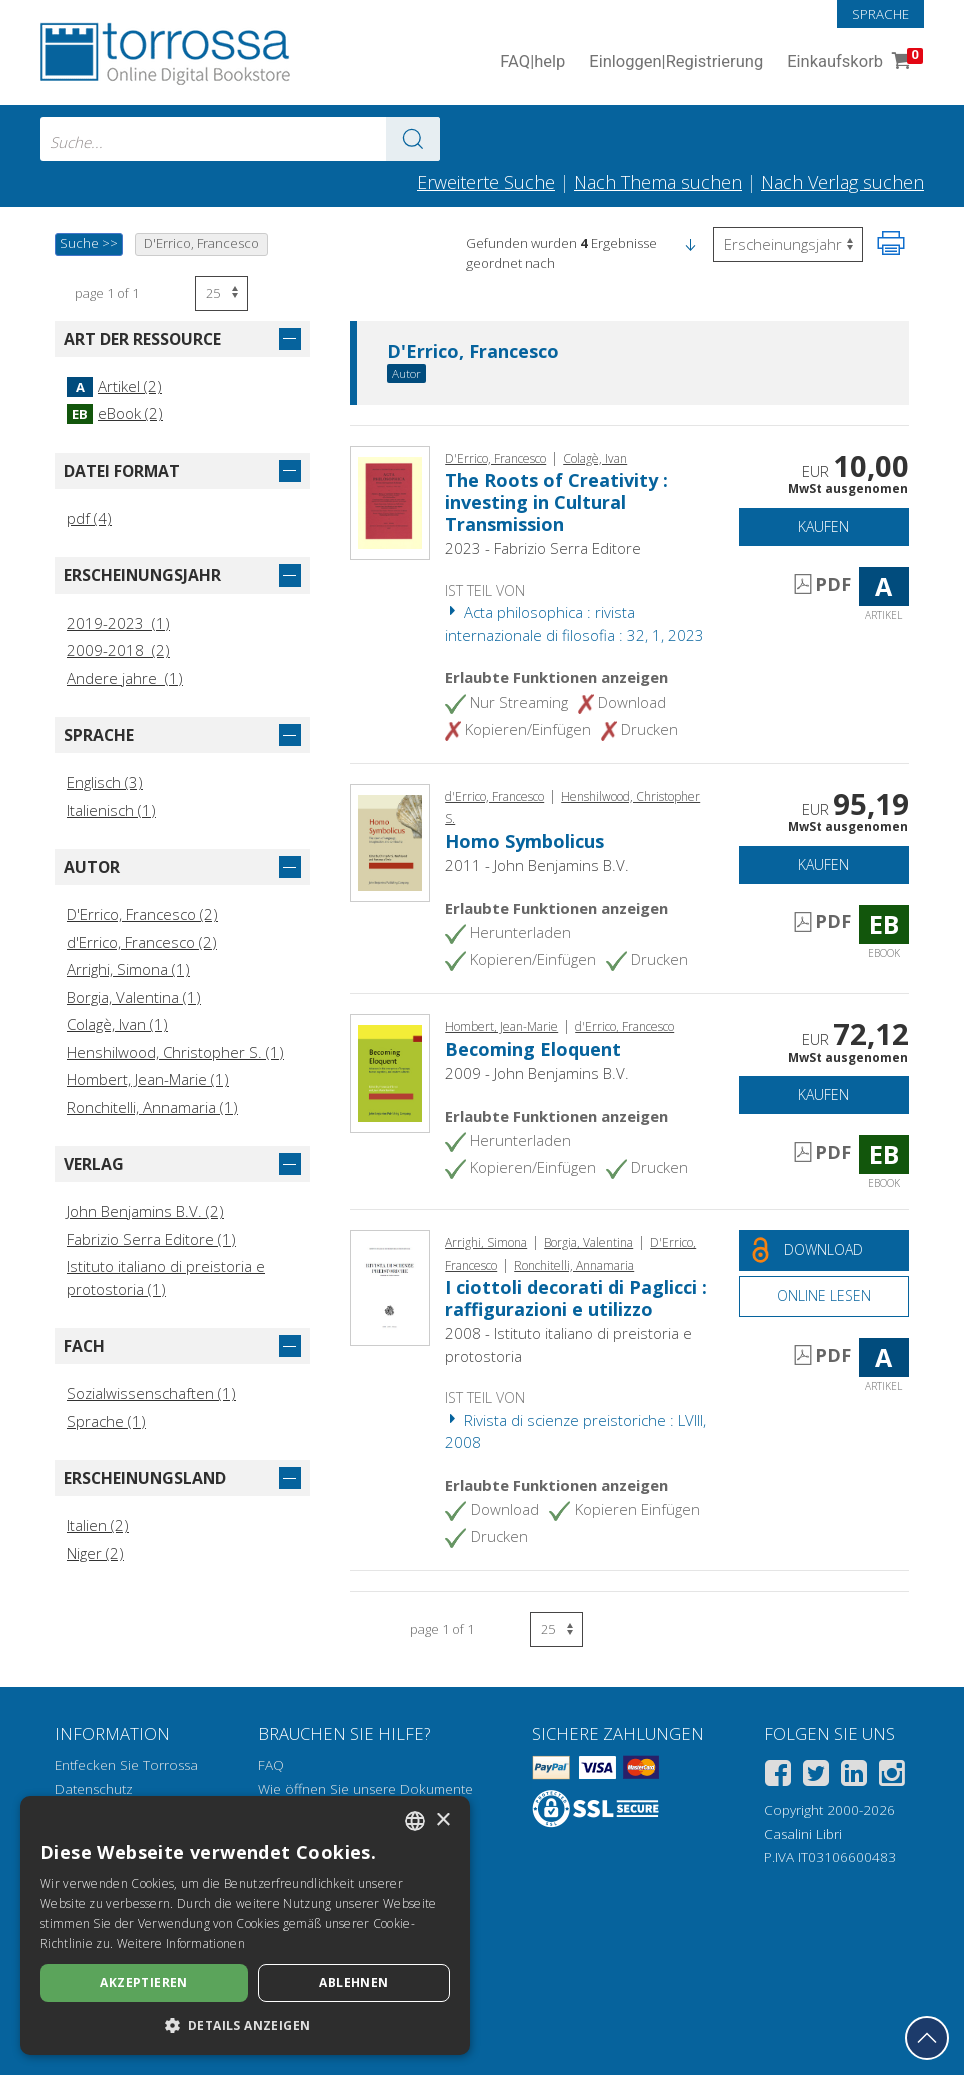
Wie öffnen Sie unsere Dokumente (365, 1789)
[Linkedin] (854, 1776)
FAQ (271, 1765)
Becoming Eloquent (533, 1049)
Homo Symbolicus (524, 841)
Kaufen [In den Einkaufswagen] (823, 526)
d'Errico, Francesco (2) (142, 942)
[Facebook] (778, 1776)
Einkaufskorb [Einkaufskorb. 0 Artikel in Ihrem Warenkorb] (853, 62)
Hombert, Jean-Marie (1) (148, 1079)
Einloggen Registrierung (676, 62)
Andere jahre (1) (125, 678)
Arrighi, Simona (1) (128, 969)
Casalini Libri (803, 1834)
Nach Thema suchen (658, 182)
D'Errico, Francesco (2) (142, 914)
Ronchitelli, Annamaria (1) (152, 1107)
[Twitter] (816, 1776)
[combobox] (240, 139)
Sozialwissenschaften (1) (151, 1393)
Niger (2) (95, 1553)
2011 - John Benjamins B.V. (537, 865)
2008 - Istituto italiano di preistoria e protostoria (568, 1344)
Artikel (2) (114, 386)
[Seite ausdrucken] (891, 243)
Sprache (880, 14)
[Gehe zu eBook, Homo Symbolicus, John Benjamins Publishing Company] (390, 841)
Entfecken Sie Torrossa (126, 1765)
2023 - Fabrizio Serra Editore (543, 548)
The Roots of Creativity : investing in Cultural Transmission (556, 501)
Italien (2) (98, 1525)
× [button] (442, 1820)
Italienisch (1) (111, 810)
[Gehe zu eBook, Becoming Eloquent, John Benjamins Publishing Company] (390, 1071)
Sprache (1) (106, 1421)
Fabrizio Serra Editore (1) (151, 1239)
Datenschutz (94, 1789)
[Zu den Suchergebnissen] (413, 139)
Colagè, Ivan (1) (117, 1024)
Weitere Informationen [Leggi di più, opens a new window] (181, 1943)
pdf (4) (89, 518)
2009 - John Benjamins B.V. (537, 1073)
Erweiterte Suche (486, 182)
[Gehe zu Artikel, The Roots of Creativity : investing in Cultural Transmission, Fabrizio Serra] (390, 501)
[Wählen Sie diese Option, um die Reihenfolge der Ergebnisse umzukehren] (788, 244)
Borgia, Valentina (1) (134, 997)
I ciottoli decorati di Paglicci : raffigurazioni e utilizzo (576, 1298)
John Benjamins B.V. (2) (145, 1211)
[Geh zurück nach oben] (927, 2038)
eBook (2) (115, 413)
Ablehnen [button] (353, 1982)
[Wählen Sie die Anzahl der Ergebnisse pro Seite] (221, 293)
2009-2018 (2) (118, 650)
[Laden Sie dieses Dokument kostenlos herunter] (824, 1250)
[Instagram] (892, 1776)
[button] (690, 243)
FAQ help (532, 62)
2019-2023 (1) (118, 623)
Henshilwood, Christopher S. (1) (175, 1052)
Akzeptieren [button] (143, 1982)
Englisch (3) (105, 782)
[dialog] (245, 1925)
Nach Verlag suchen (842, 182)
